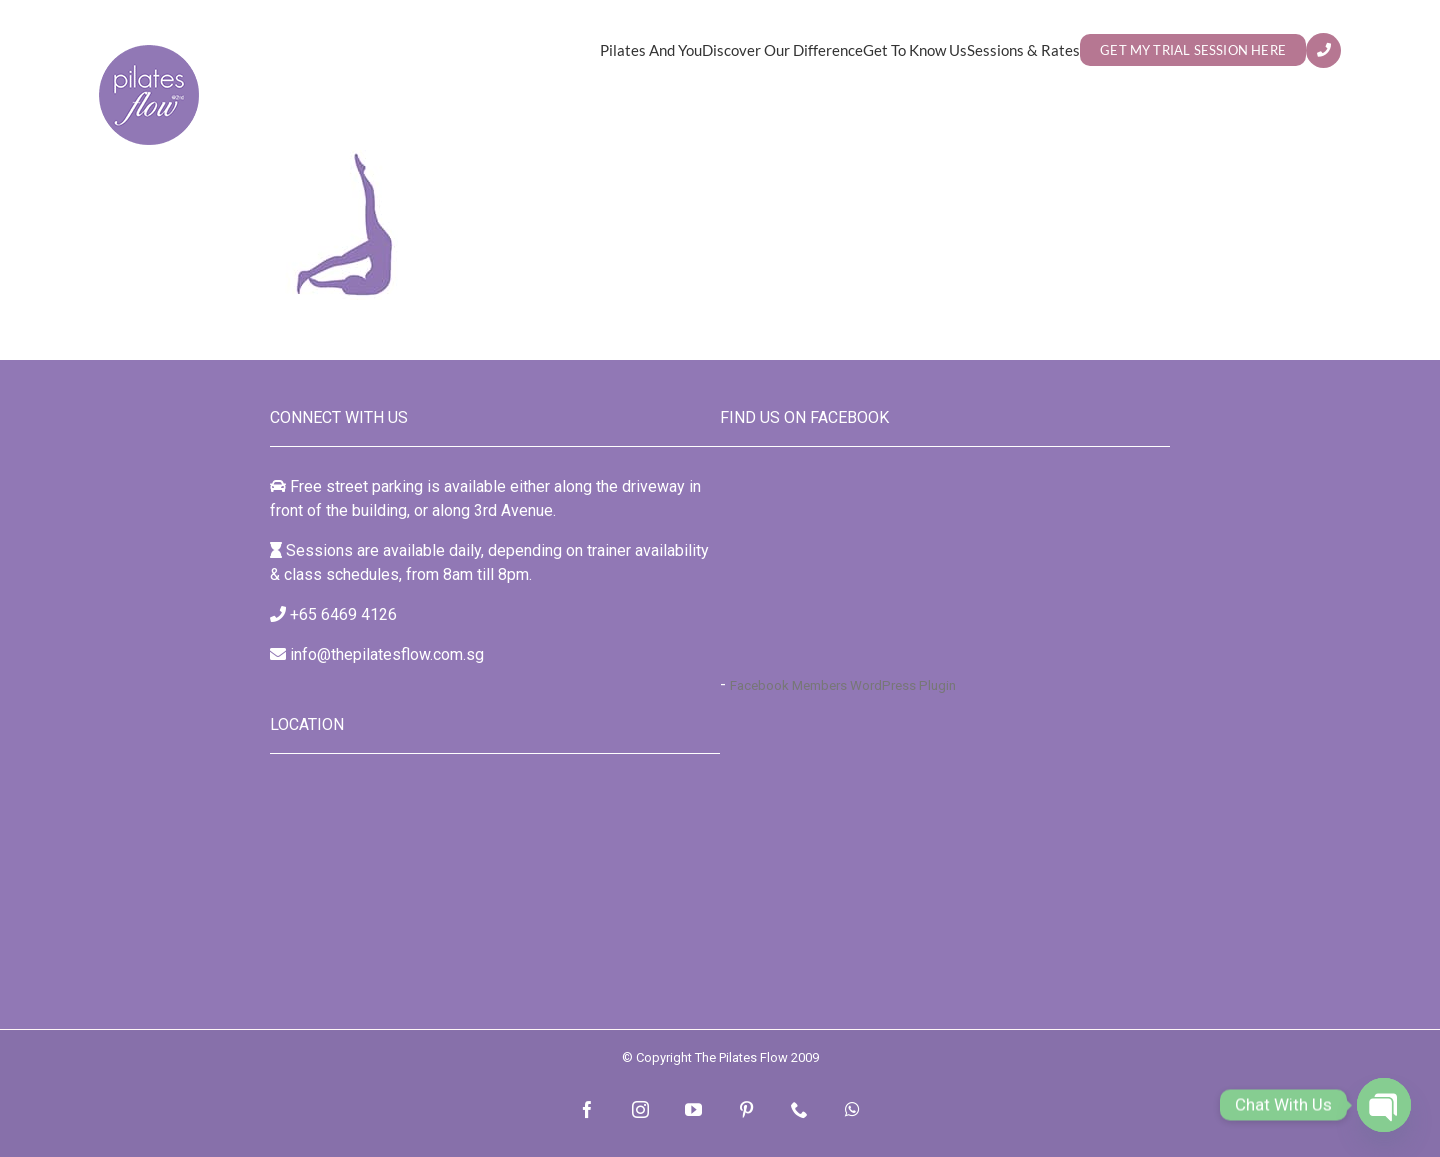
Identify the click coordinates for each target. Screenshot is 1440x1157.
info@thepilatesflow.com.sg (387, 654)
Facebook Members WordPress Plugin (843, 685)
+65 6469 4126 (343, 614)
